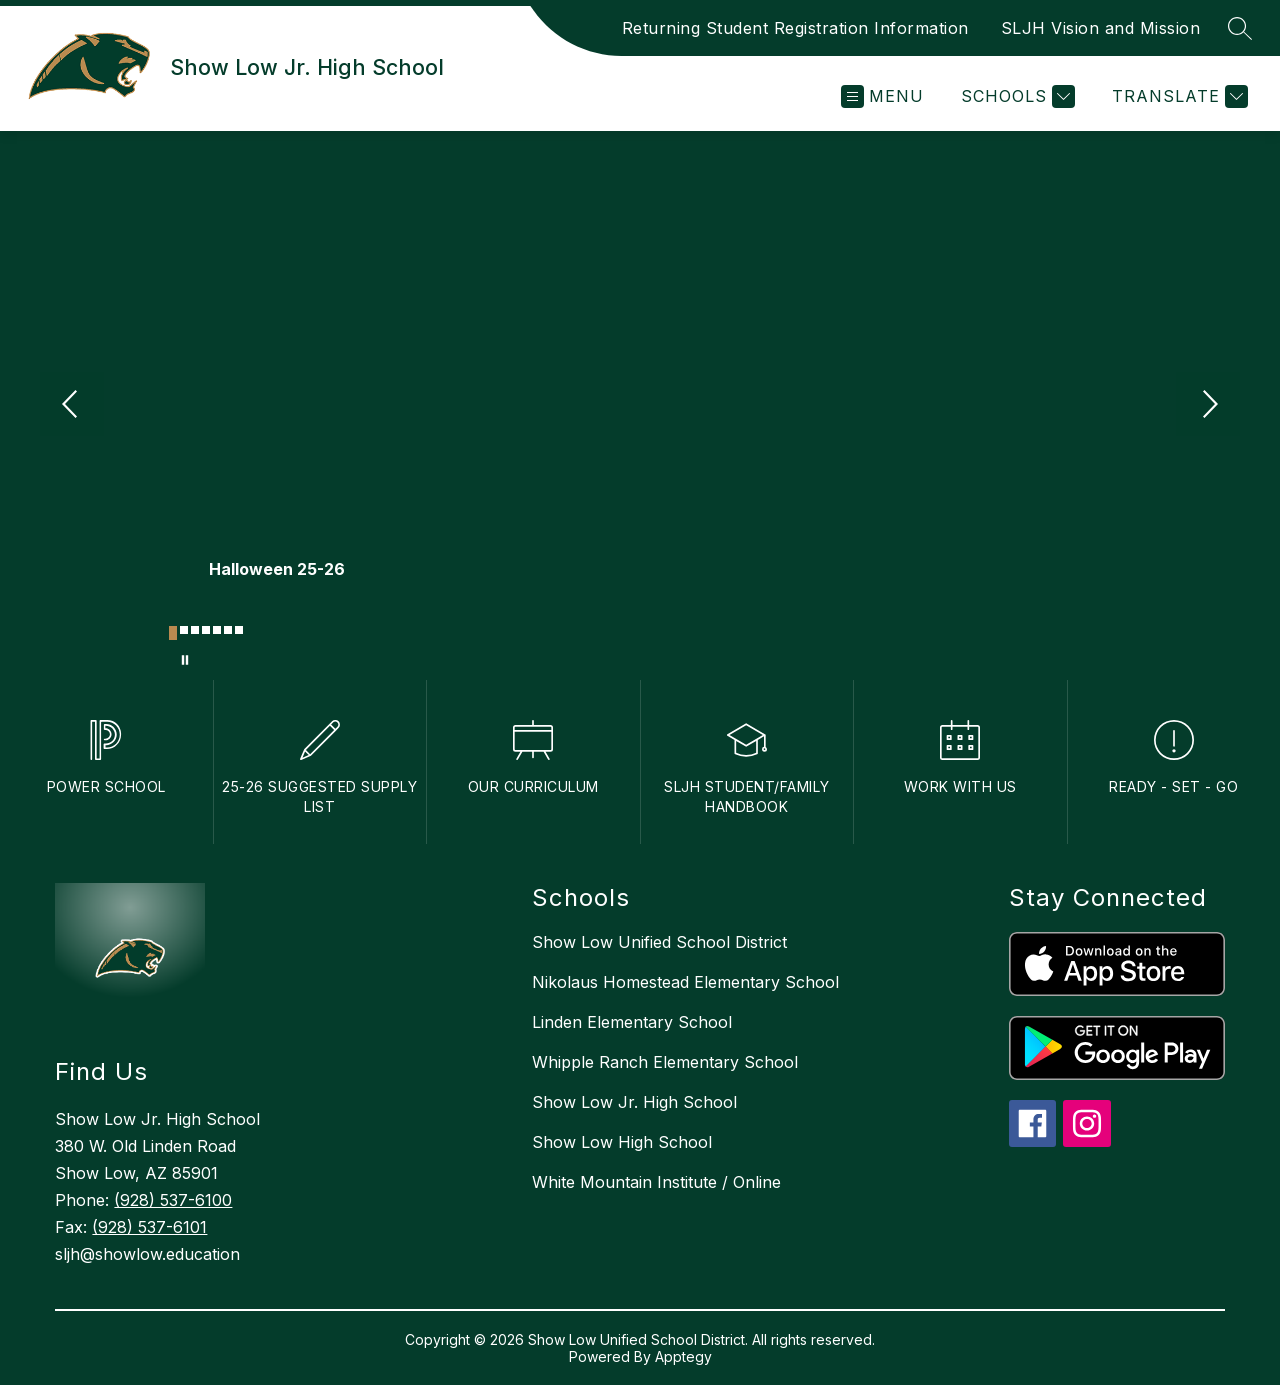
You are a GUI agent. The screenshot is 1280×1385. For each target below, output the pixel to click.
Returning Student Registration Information (795, 28)
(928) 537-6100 (173, 1200)
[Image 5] (217, 630)
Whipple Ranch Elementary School (665, 1062)
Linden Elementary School (632, 1022)
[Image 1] (173, 633)
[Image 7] (239, 630)
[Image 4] (206, 630)
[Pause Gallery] (185, 660)
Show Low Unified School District (659, 942)
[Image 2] (184, 630)
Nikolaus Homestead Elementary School (685, 982)
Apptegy (683, 1356)
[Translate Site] (1177, 96)
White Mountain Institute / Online (656, 1182)
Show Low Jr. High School (634, 1102)
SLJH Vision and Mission (1101, 28)
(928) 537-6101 (149, 1227)
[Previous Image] (72, 406)
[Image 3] (195, 630)
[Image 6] (228, 630)
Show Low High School (622, 1142)
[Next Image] (1208, 406)
